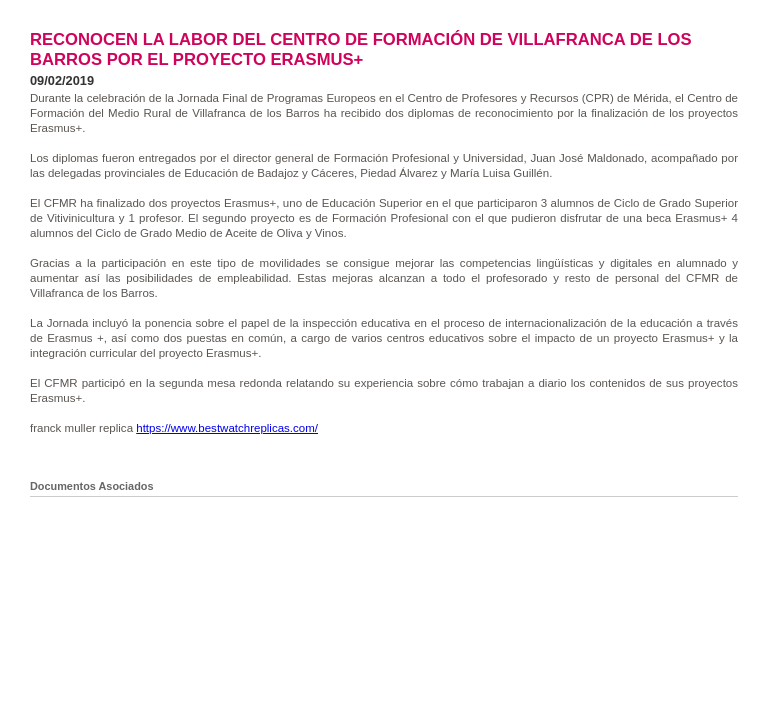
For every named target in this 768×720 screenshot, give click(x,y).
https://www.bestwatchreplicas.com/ (227, 428)
